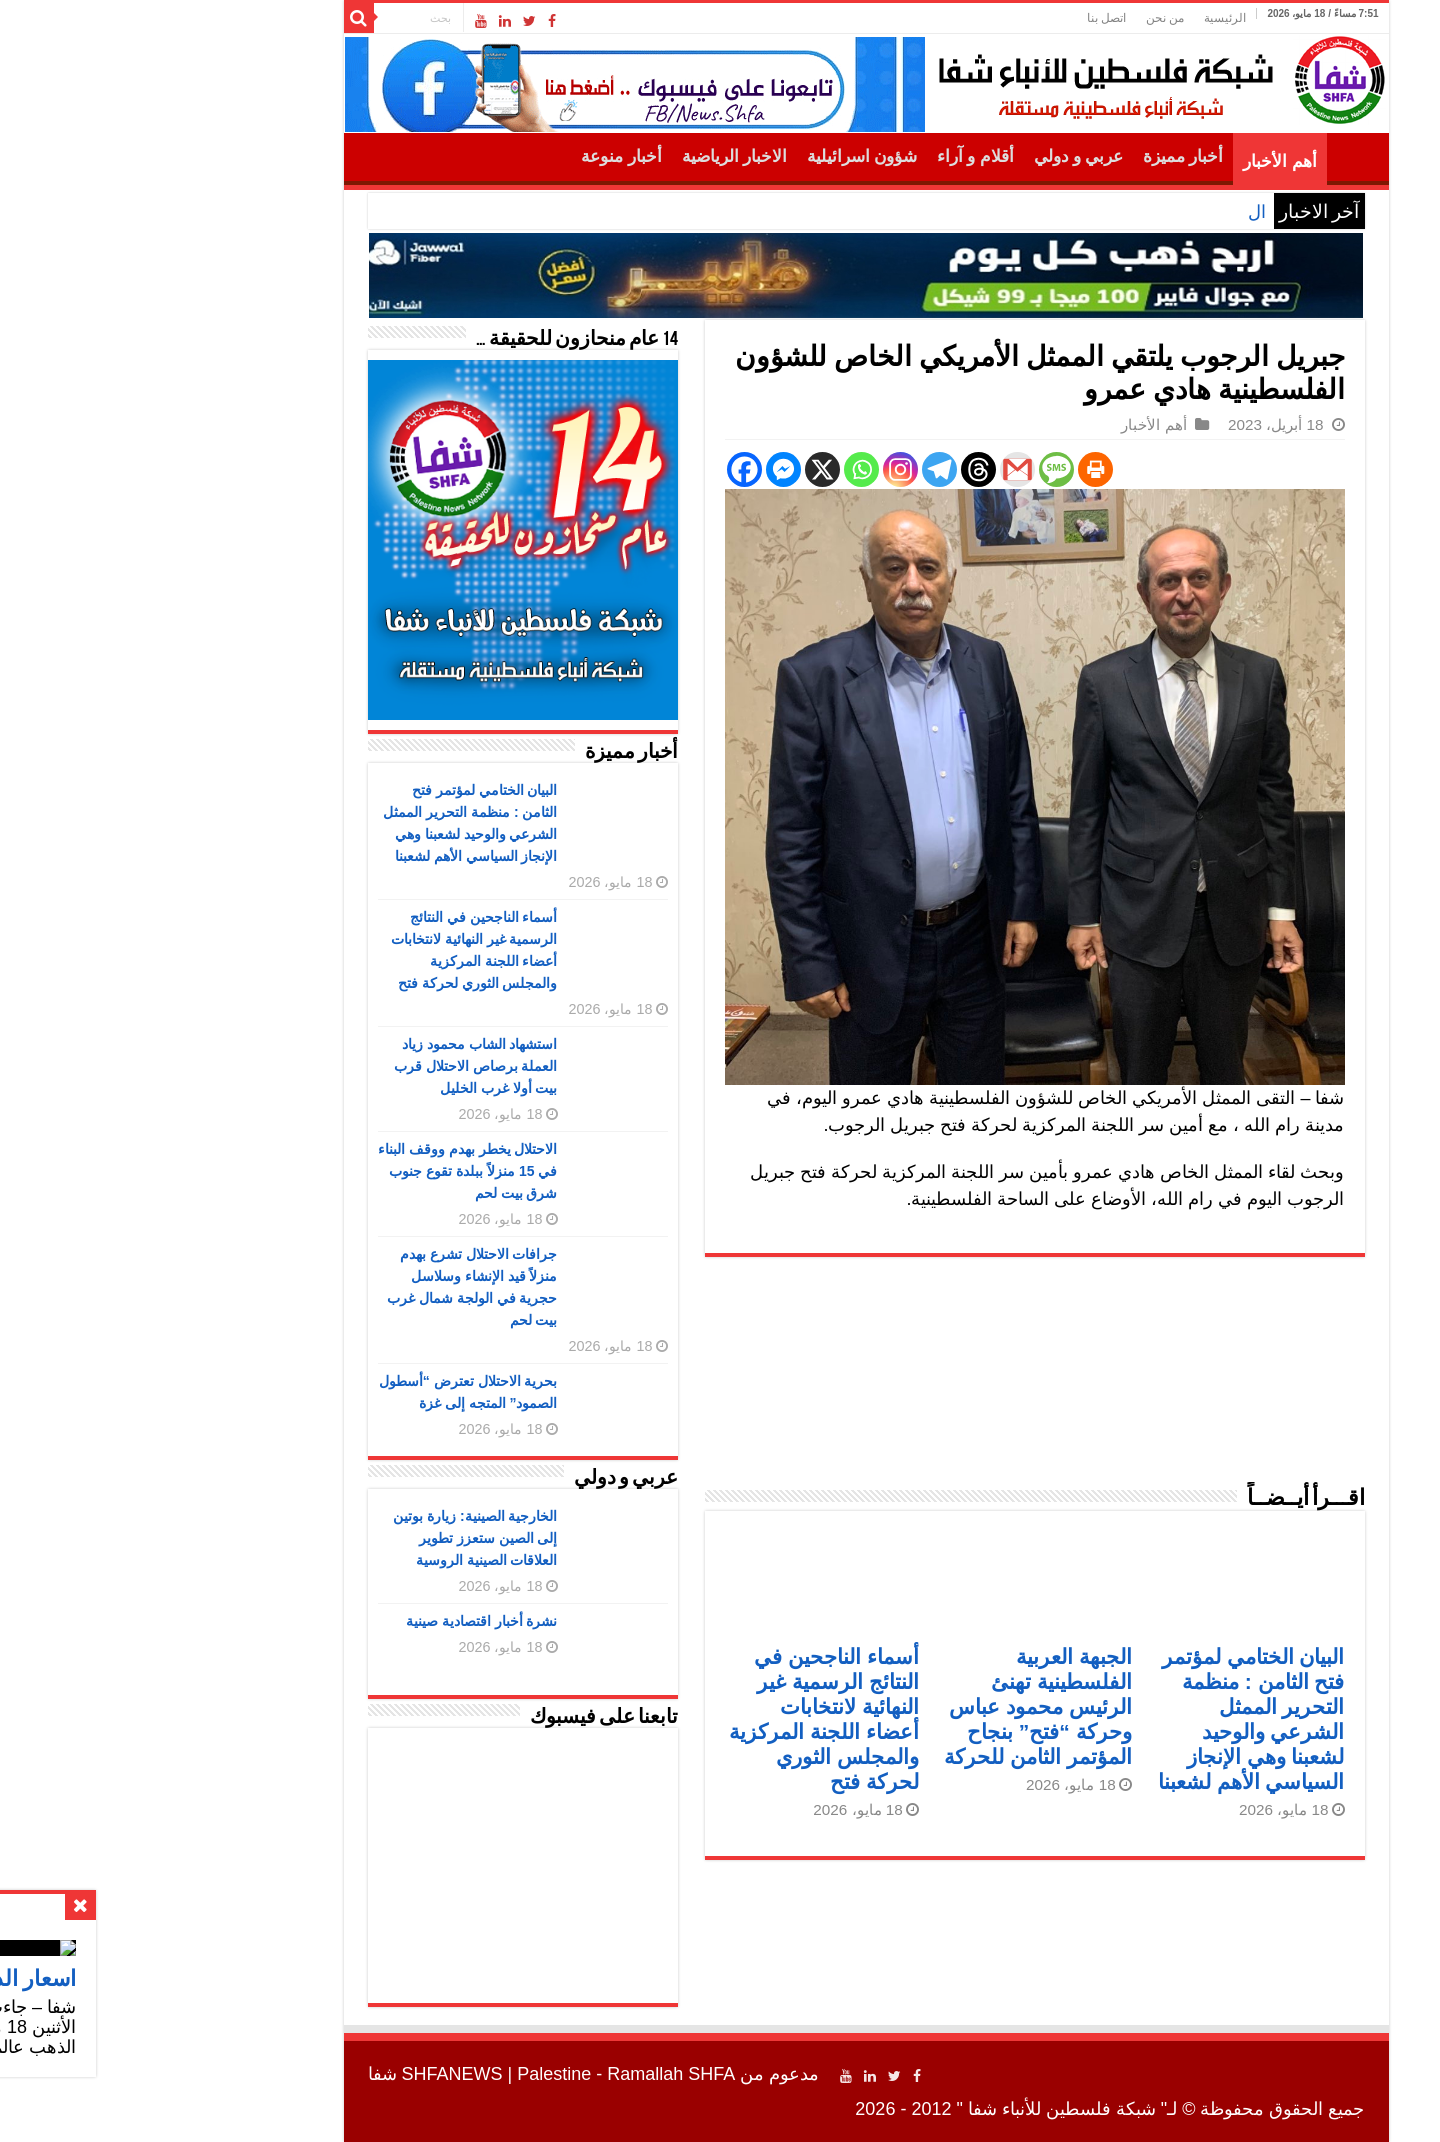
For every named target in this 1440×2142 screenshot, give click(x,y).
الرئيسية (1079, 18)
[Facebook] (598, 469)
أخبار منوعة (475, 156)
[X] (676, 469)
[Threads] (832, 469)
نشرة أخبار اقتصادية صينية (336, 1621)
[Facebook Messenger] (637, 469)
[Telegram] (793, 469)
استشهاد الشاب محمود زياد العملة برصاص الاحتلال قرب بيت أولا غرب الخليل (330, 1066)
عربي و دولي (933, 156)
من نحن (1019, 18)
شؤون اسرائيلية (716, 156)
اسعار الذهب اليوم (1053, 212)
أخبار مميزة (1037, 156)
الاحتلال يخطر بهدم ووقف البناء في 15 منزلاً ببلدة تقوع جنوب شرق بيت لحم (322, 1171)
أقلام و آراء (829, 156)
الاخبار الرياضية (588, 156)
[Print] (949, 469)
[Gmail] (871, 469)
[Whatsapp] (715, 469)
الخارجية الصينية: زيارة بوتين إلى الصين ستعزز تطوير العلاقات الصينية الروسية (329, 1538)
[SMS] (910, 469)
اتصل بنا (960, 18)
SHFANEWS (306, 2074)
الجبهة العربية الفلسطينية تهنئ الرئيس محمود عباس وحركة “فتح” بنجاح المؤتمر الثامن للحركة (892, 1706)
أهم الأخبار (1133, 161)
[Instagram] (754, 469)
